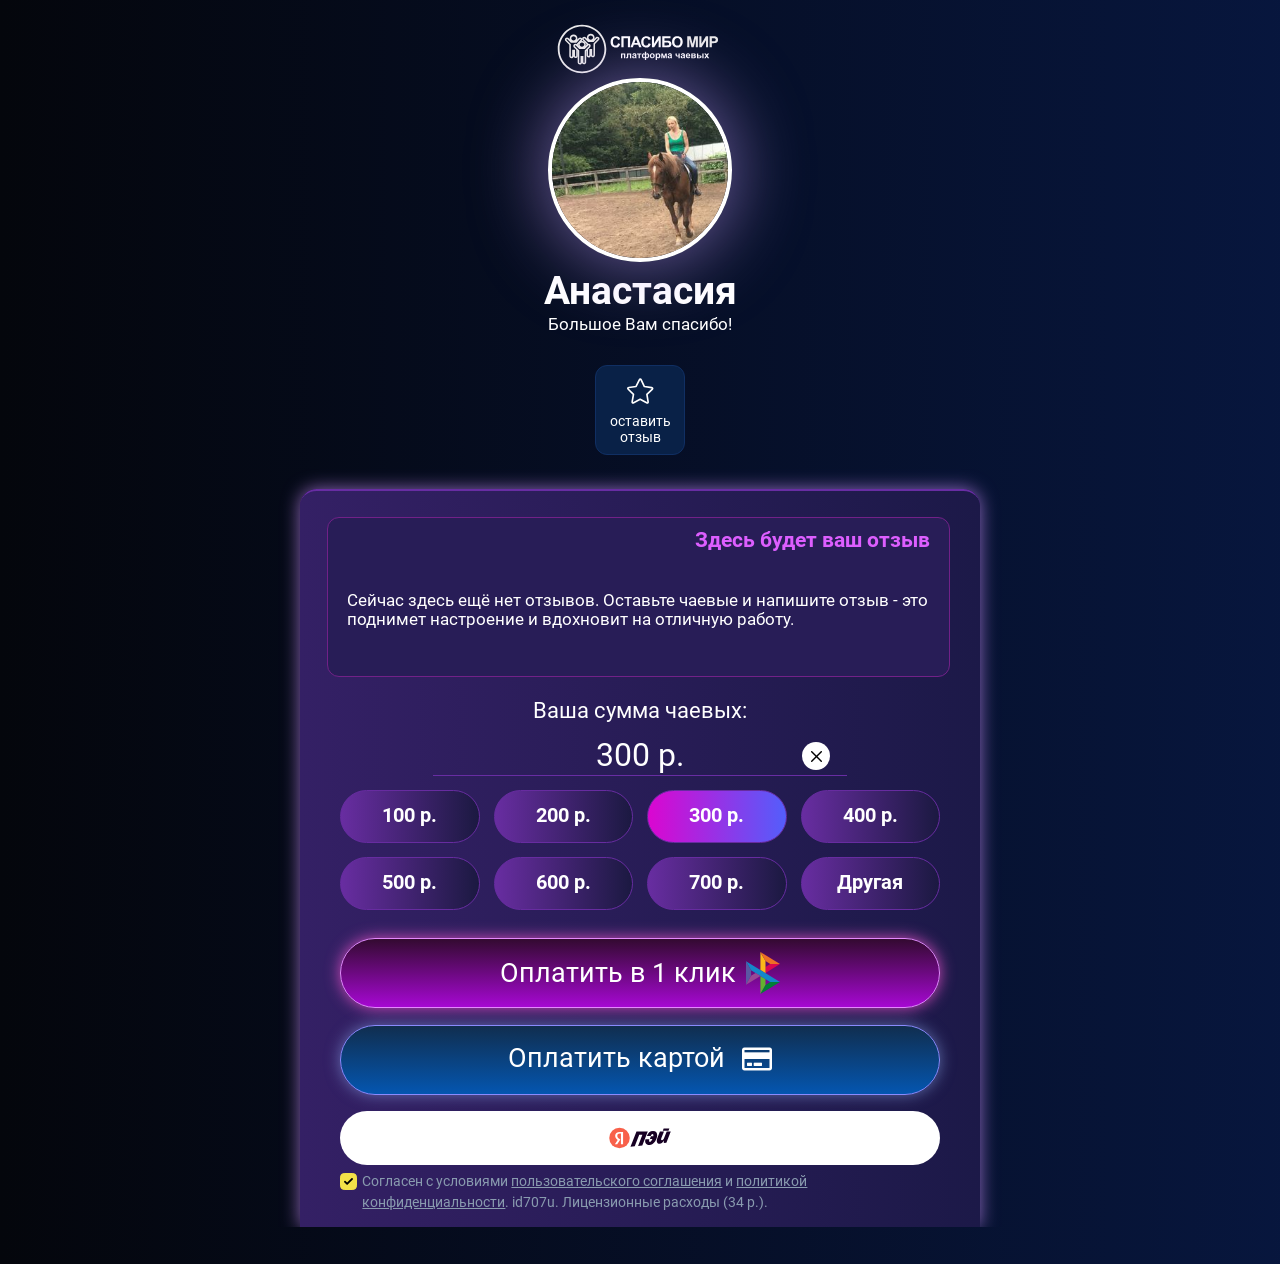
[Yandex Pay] (640, 1175)
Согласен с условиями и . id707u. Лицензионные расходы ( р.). (640, 1229)
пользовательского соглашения (616, 1218)
